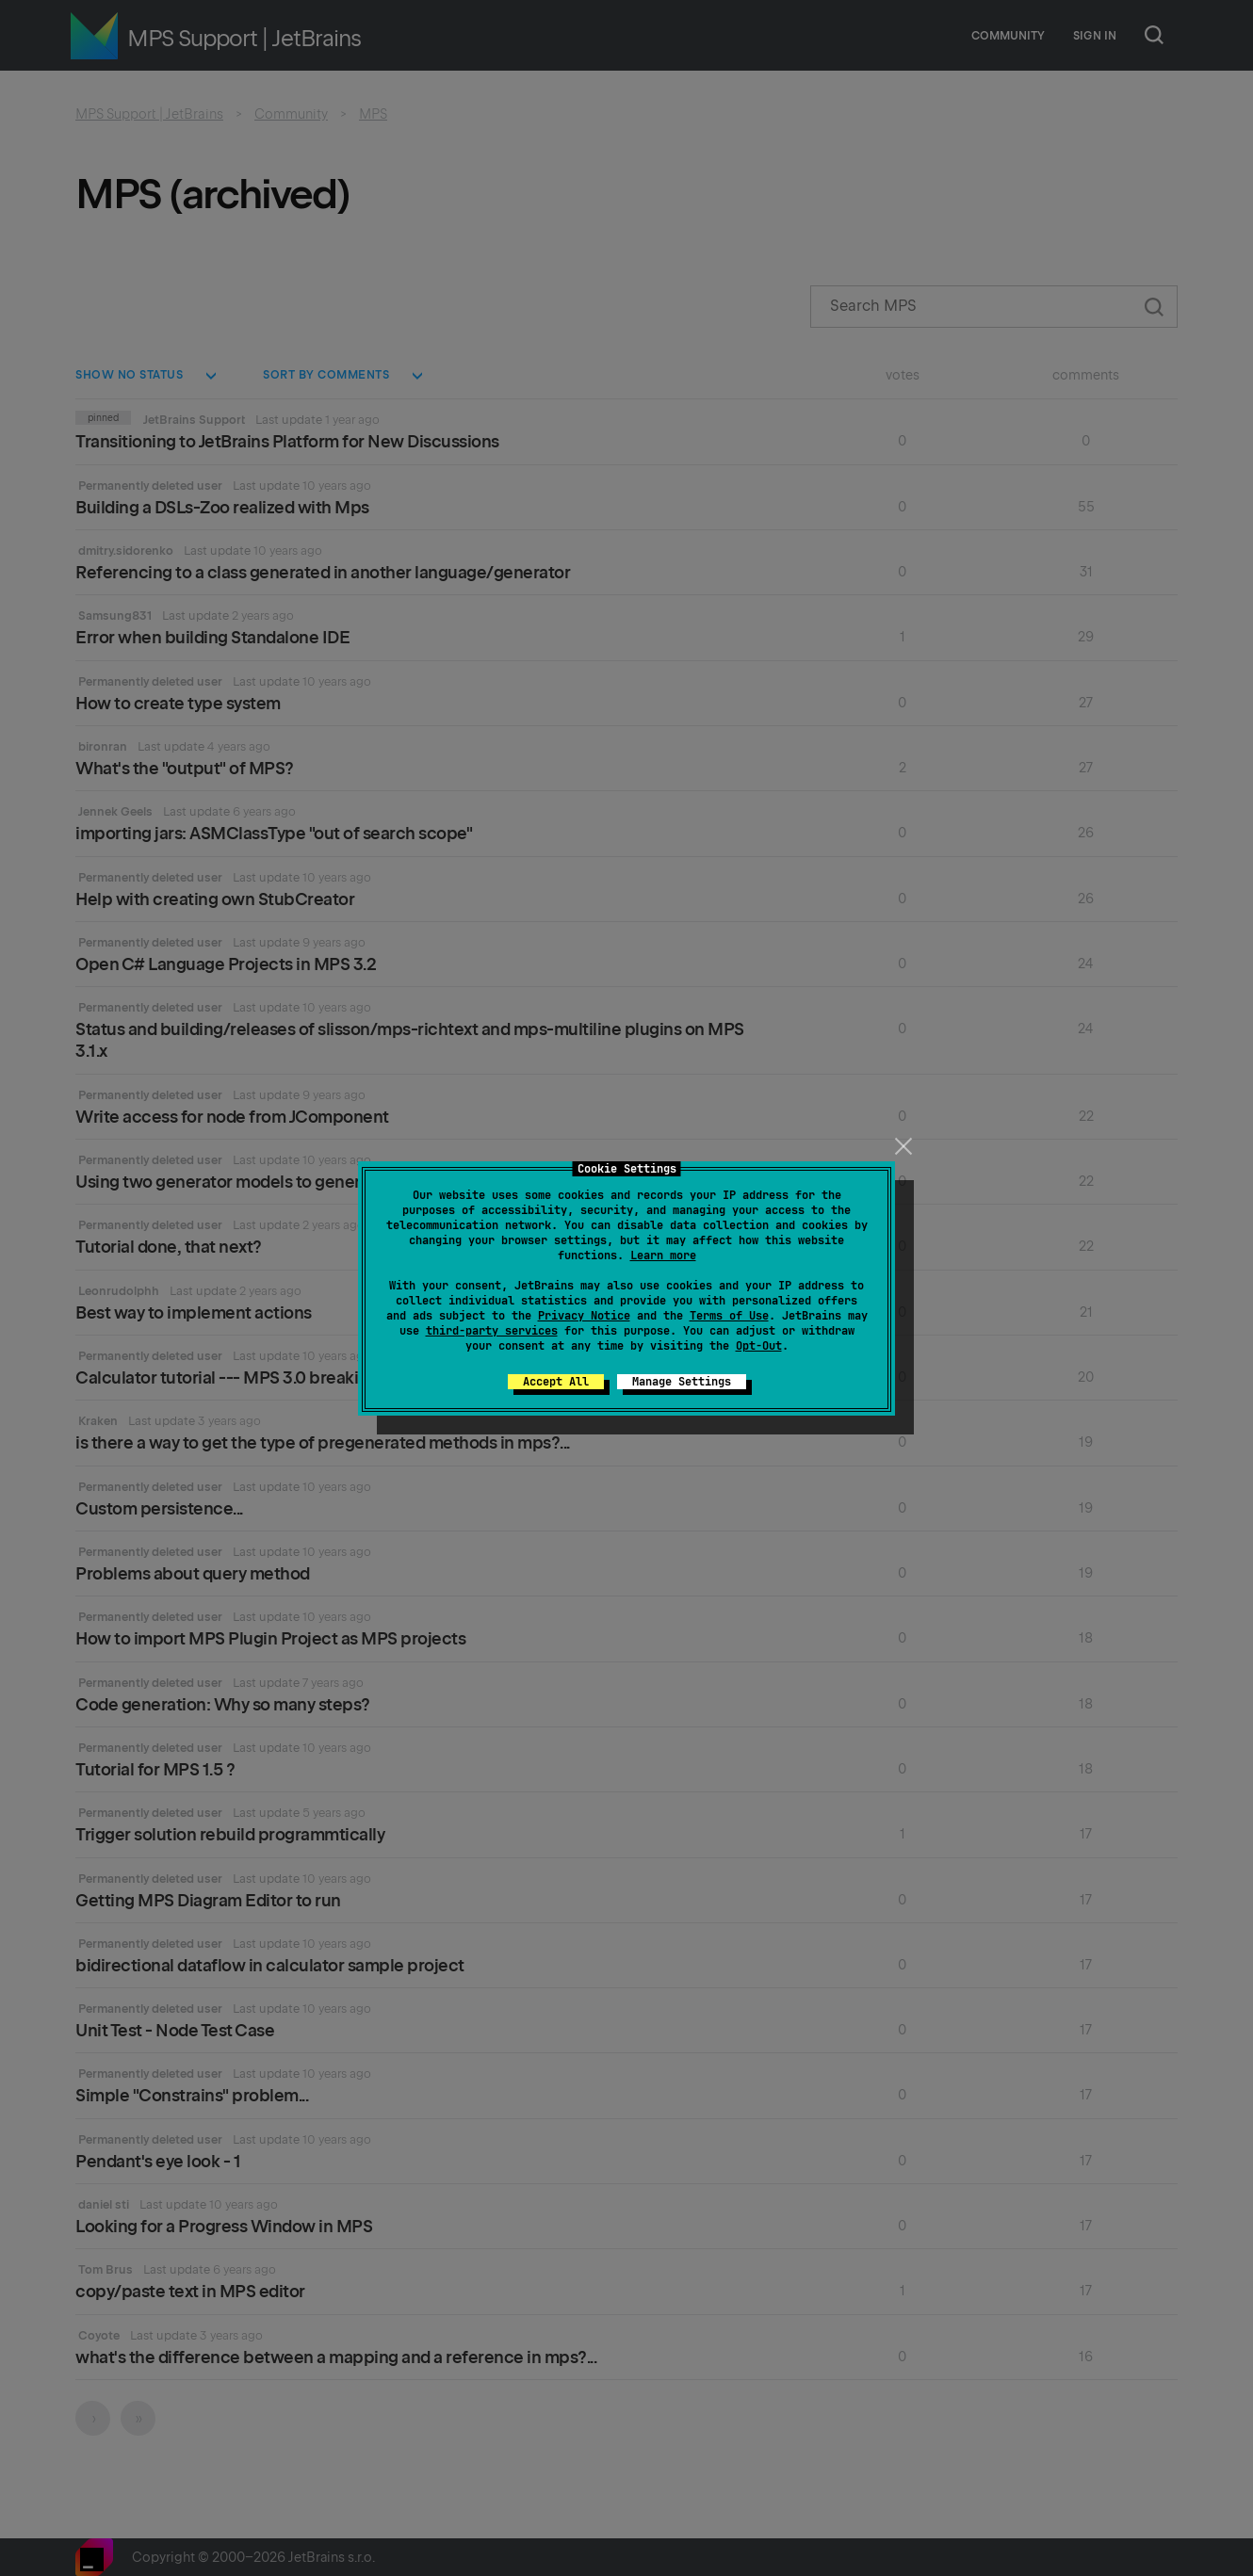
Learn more (663, 1255)
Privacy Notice (584, 1315)
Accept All (556, 1381)
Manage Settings (681, 1381)
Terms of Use (729, 1315)
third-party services (492, 1330)
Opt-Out (759, 1345)
